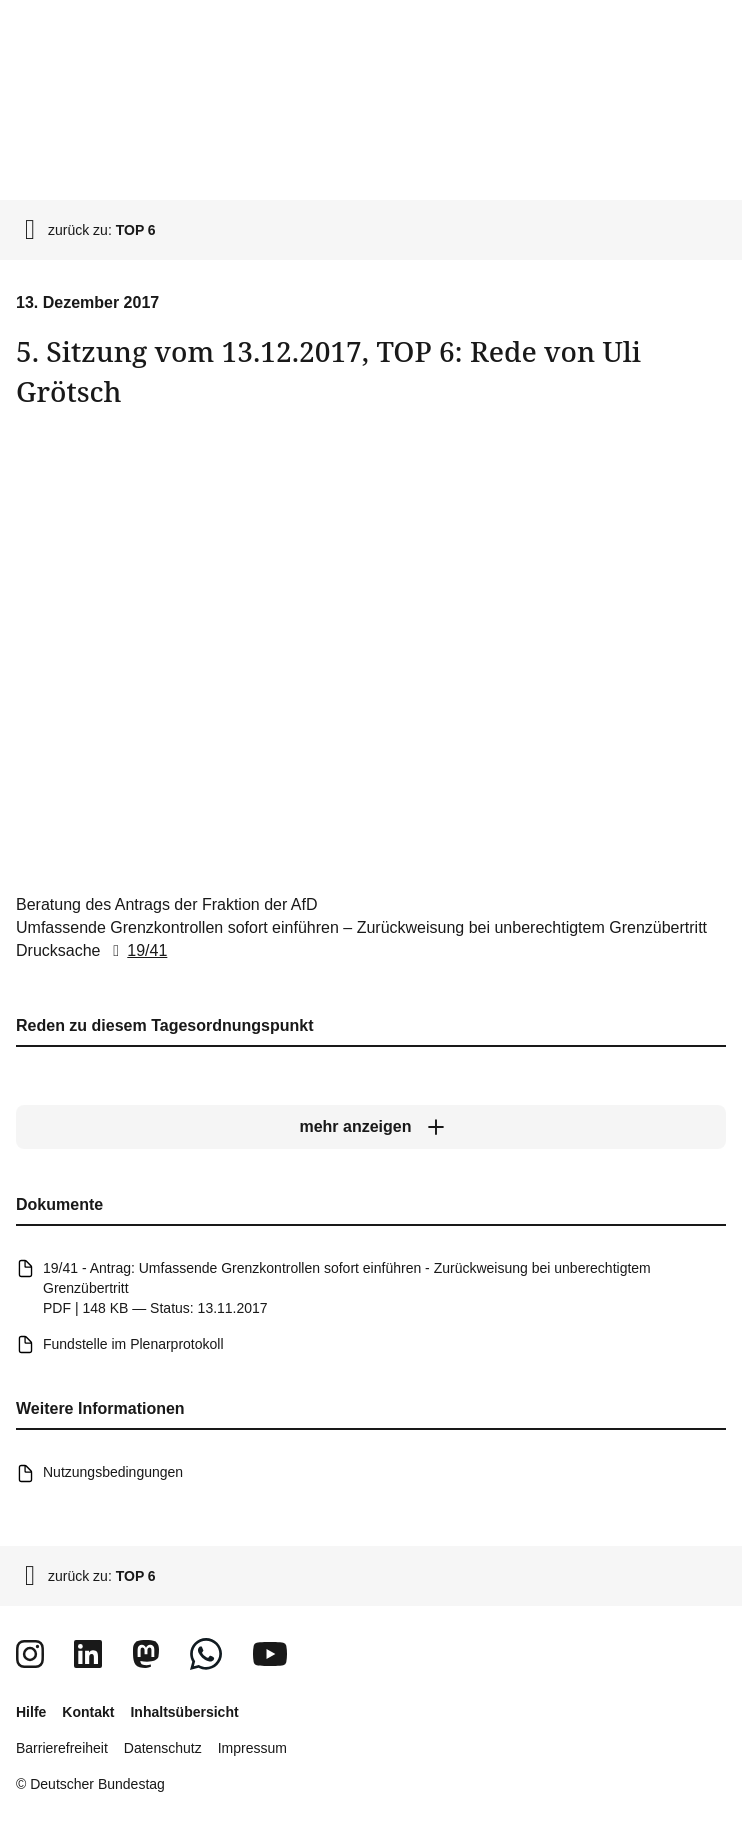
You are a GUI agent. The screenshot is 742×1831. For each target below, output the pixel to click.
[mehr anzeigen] (371, 1127)
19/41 (136, 950)
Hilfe (31, 1712)
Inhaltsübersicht (184, 1712)
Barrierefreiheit (62, 1748)
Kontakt (88, 1712)
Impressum (252, 1748)
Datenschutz (163, 1748)
